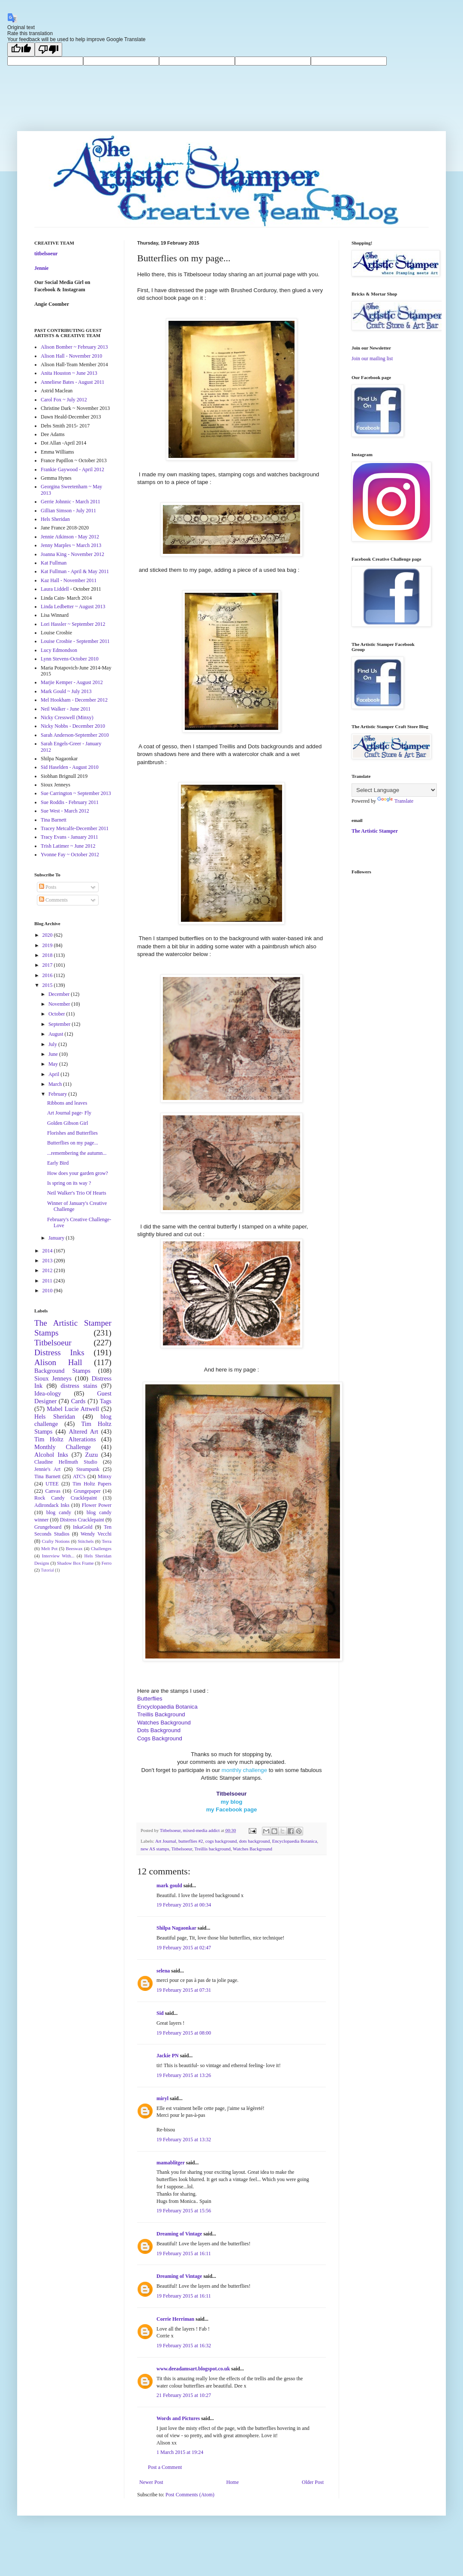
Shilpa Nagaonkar (176, 1928)
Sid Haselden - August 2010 (70, 767)
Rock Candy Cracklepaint (65, 1498)
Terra (106, 1541)
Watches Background (252, 1848)
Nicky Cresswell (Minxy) (67, 717)
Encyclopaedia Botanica (294, 1841)
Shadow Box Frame (75, 1563)
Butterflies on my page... (72, 1143)
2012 (48, 1270)
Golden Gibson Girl (67, 1123)
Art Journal (165, 1841)
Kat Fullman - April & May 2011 (75, 571)
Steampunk (87, 1469)
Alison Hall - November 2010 (71, 356)
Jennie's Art (47, 1469)
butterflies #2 (190, 1841)
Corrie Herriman (175, 2319)
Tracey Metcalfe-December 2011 (74, 828)
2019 (48, 945)
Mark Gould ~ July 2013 (66, 691)
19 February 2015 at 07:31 (183, 1990)
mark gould (169, 1886)
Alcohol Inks (51, 1454)
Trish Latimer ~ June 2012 (68, 846)
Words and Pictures (178, 2418)
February (58, 1094)
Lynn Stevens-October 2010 (70, 659)
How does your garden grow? (77, 1173)
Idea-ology (47, 1393)
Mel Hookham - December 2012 (74, 700)
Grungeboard (47, 1527)
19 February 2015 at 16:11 (183, 2253)
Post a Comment (165, 2467)
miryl (162, 2098)
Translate (395, 801)
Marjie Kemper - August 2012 (72, 682)
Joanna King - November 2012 (72, 554)
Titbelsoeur (181, 1848)
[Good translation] (21, 49)
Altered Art (83, 1431)
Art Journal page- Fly (69, 1113)
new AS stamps (155, 1848)
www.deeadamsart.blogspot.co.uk (193, 2369)
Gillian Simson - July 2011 (68, 511)
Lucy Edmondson (59, 650)
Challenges (101, 1548)
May (53, 1064)
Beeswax (74, 1548)
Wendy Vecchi (96, 1534)
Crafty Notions (55, 1541)
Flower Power (96, 1505)
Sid (160, 2013)
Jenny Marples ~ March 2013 (71, 545)
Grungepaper (87, 1491)
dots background (254, 1841)
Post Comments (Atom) (189, 2495)
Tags (105, 1401)
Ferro (106, 1563)
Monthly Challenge (62, 1446)
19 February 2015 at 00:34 (183, 1905)
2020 (48, 935)
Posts (47, 887)
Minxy (104, 1476)
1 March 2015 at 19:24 (179, 2452)
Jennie (41, 268)
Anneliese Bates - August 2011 (72, 382)
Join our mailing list (372, 359)
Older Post (313, 2482)
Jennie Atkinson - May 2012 (70, 537)
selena (163, 1971)
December (59, 994)
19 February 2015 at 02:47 (183, 1948)
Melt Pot (49, 1548)
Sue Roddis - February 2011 (70, 802)
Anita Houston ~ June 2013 (69, 373)
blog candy (58, 1512)
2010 (48, 1291)
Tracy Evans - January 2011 (69, 837)
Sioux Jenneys (53, 1378)
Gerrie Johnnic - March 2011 (70, 502)
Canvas (52, 1491)
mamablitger (170, 2163)
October (57, 1014)
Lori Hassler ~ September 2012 (73, 624)
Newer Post (151, 2482)
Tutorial (47, 1570)
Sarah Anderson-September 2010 (75, 735)
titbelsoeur (46, 254)
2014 (48, 1251)
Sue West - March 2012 (65, 811)
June (53, 1054)
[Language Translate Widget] (394, 790)
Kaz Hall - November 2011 (68, 580)
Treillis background (212, 1848)
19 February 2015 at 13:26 (183, 2075)
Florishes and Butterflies (72, 1133)
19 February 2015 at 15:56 (183, 2211)
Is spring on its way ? (69, 1183)
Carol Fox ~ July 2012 (64, 400)
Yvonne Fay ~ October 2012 (70, 855)
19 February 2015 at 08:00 (183, 2033)
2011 (48, 1281)
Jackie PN (167, 2056)
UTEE (52, 1484)
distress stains (79, 1385)
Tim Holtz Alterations (65, 1439)
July (53, 1044)
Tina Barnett (53, 820)
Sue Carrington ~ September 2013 (76, 793)
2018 (48, 955)
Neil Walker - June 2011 (65, 709)
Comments (53, 900)
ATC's (79, 1476)
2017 (48, 965)
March (55, 1084)
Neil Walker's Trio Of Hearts (76, 1193)
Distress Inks (59, 1352)
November (60, 1004)
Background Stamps (62, 1370)
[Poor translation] (48, 49)
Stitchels (85, 1541)
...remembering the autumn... (77, 1153)
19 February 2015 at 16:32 (183, 2346)
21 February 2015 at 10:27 (183, 2395)
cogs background (221, 1841)
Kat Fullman (53, 563)
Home (232, 2482)
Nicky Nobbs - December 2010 (73, 726)
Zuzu (91, 1454)
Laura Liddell (55, 589)
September (60, 1024)
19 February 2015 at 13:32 (183, 2140)
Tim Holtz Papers (91, 1484)
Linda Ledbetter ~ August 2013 (73, 607)
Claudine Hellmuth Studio (65, 1462)
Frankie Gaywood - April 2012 (72, 469)
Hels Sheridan (55, 519)
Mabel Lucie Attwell (73, 1408)
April (54, 1074)
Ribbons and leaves (67, 1103)
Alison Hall (58, 1362)
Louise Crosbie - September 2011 (75, 641)
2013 (48, 1261)
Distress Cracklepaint (82, 1520)
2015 (48, 985)
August (56, 1034)
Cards (78, 1401)
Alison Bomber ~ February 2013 (74, 347)
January (57, 1238)
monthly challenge (244, 1770)
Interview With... (58, 1555)
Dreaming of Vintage (179, 2234)
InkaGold (82, 1527)
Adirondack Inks (51, 1505)
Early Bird (58, 1163)
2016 (48, 975)
